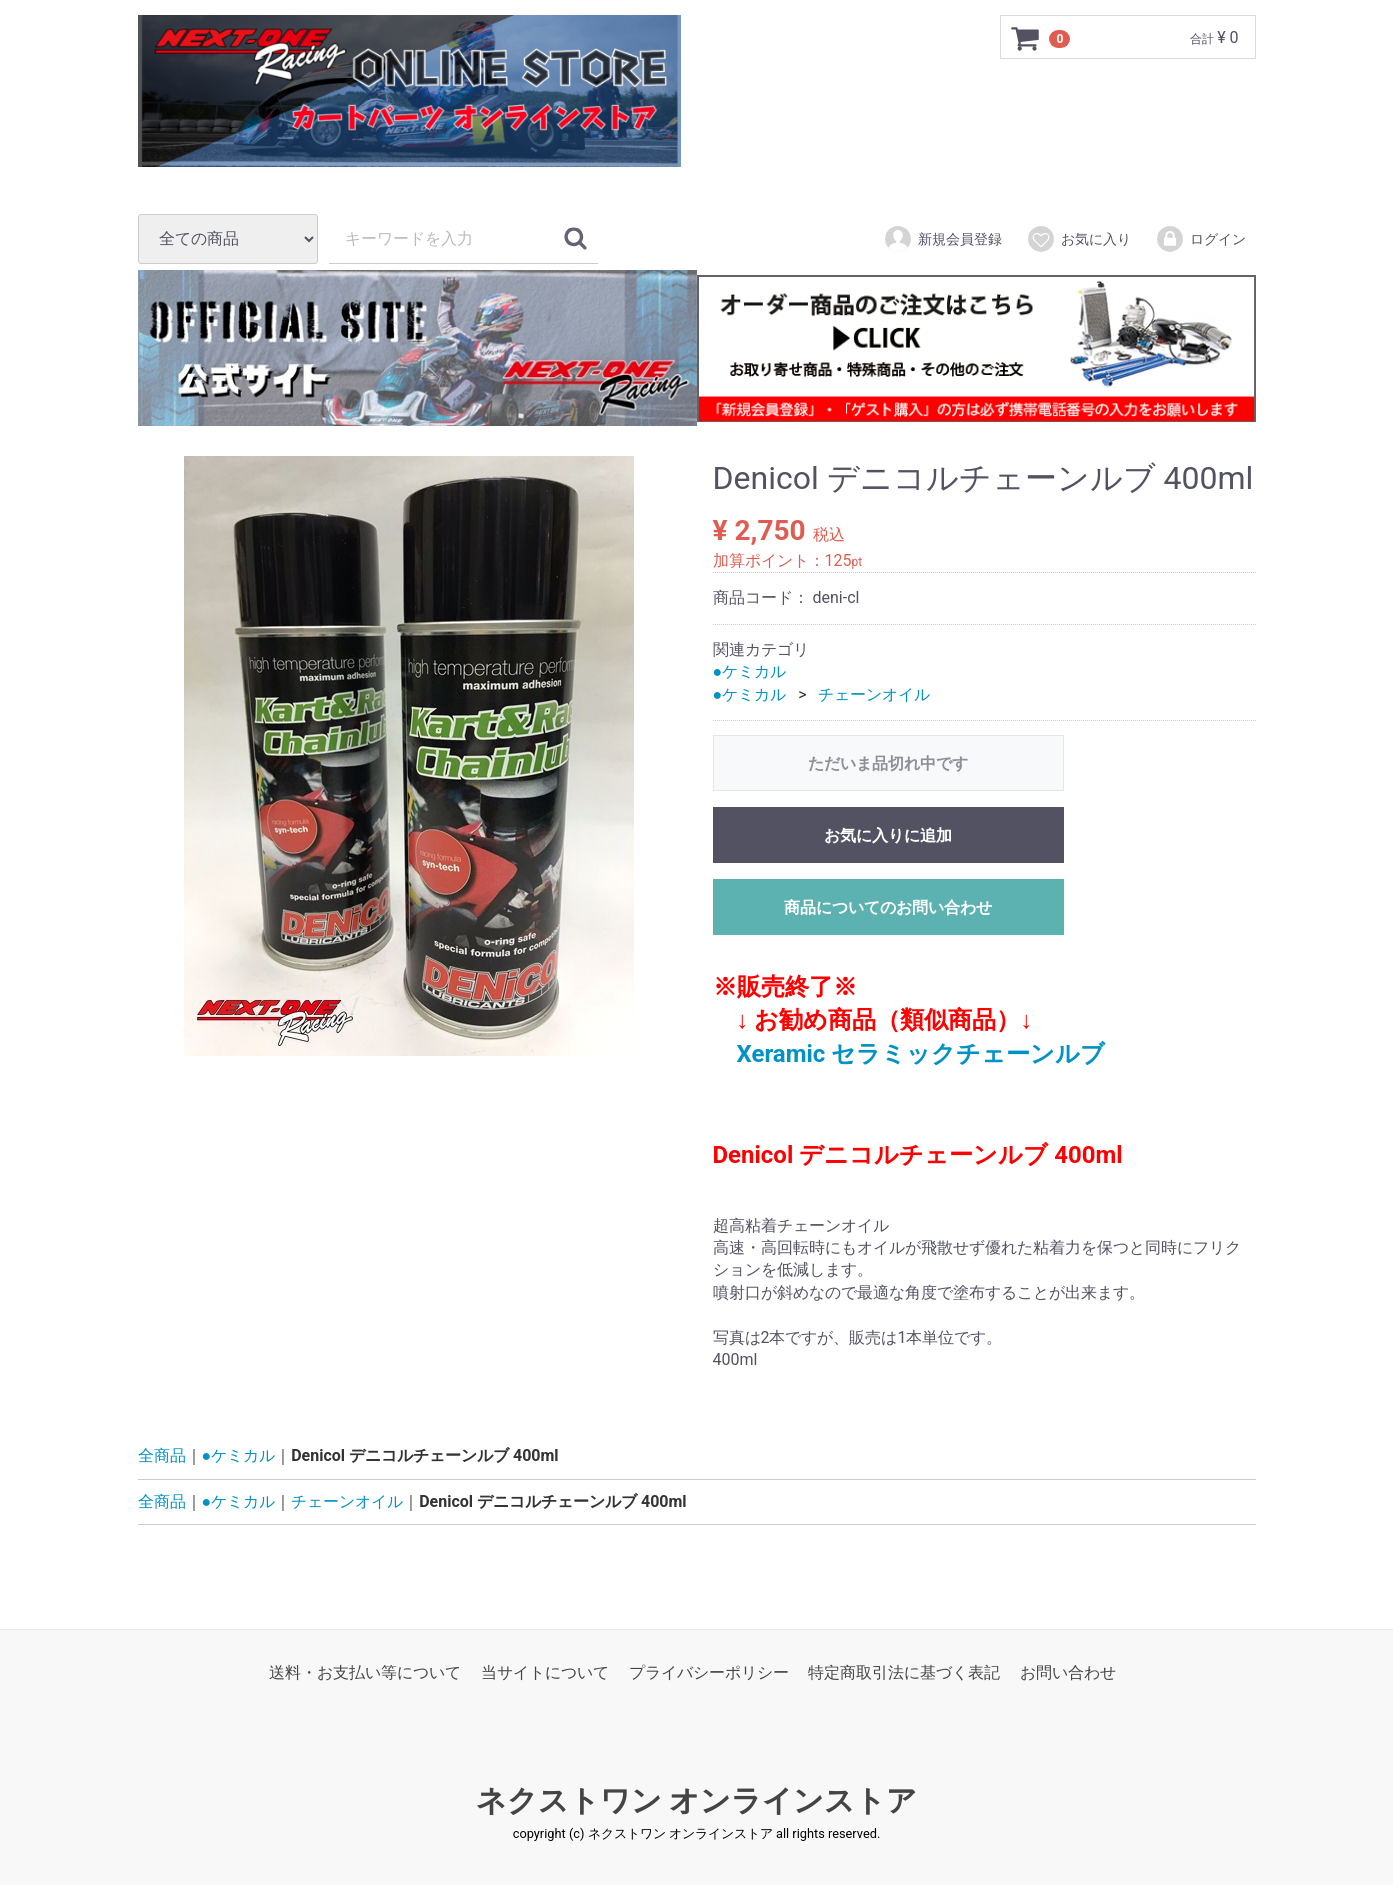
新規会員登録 (942, 239)
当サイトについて (545, 1673)
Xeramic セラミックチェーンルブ (921, 1054)
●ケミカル (750, 671)
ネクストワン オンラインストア (696, 1801)
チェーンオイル (874, 694)
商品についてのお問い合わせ (888, 907)
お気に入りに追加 (888, 835)
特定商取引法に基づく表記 (904, 1673)
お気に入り (1078, 239)
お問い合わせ (1068, 1673)
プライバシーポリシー (709, 1673)
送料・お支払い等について (365, 1673)
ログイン (1200, 239)
